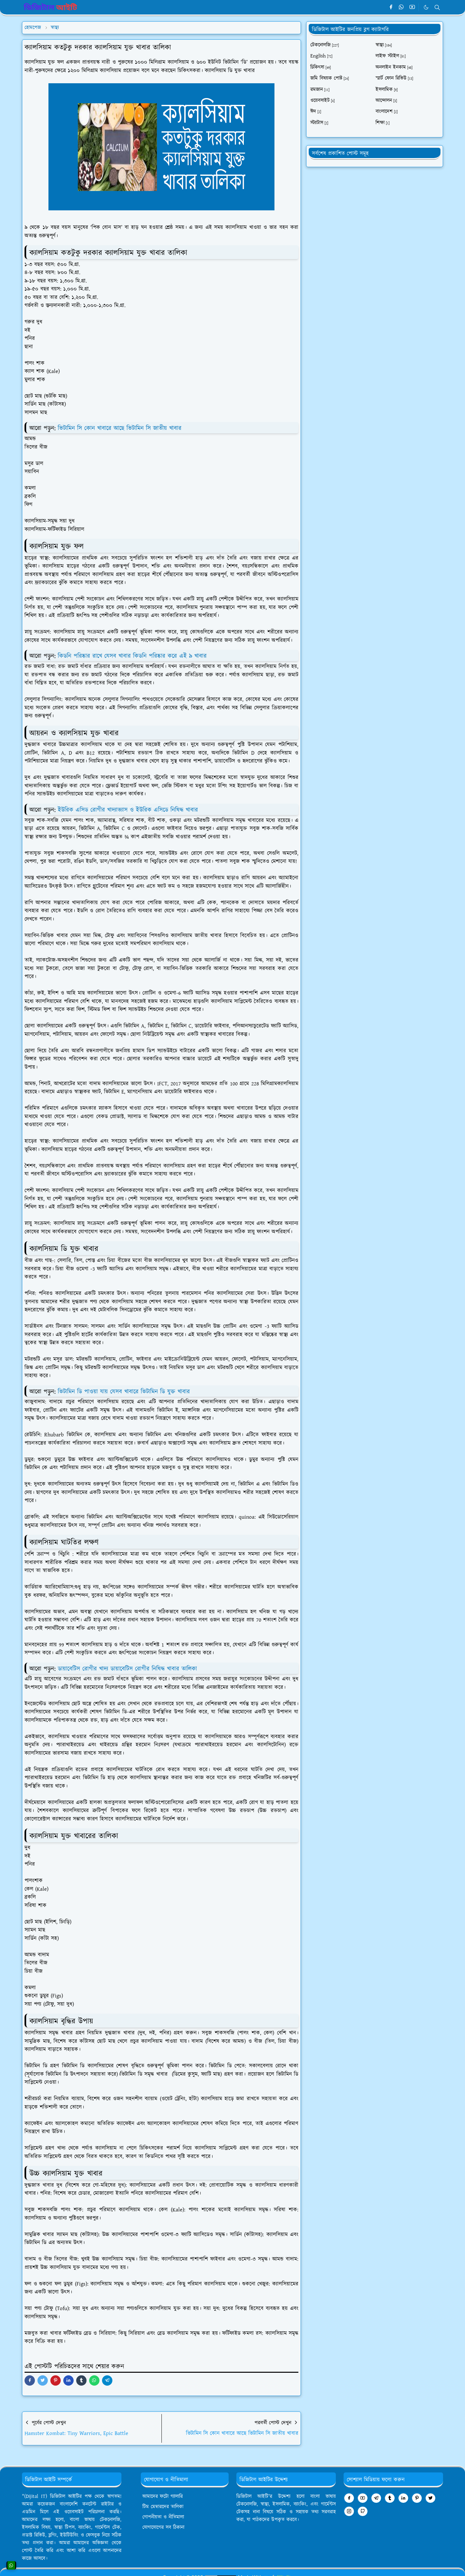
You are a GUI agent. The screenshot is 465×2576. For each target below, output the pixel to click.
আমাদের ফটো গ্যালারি (162, 2496)
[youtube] (412, 7)
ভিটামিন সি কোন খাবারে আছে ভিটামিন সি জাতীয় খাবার (119, 428)
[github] (362, 2511)
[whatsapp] (401, 7)
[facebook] (391, 7)
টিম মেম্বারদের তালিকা (162, 2507)
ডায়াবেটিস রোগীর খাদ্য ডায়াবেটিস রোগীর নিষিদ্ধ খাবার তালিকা (127, 1669)
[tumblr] (389, 2498)
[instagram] (349, 2511)
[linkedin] (403, 2498)
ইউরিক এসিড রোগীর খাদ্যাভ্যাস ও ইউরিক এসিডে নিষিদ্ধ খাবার (128, 810)
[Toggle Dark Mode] (426, 7)
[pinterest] (416, 2498)
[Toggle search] (437, 7)
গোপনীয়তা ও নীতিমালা (163, 2517)
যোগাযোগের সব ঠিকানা (163, 2527)
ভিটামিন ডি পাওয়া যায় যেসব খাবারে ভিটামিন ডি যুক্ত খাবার (124, 1391)
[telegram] (376, 2498)
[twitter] (430, 2498)
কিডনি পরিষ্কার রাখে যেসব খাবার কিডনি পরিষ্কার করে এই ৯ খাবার (132, 656)
